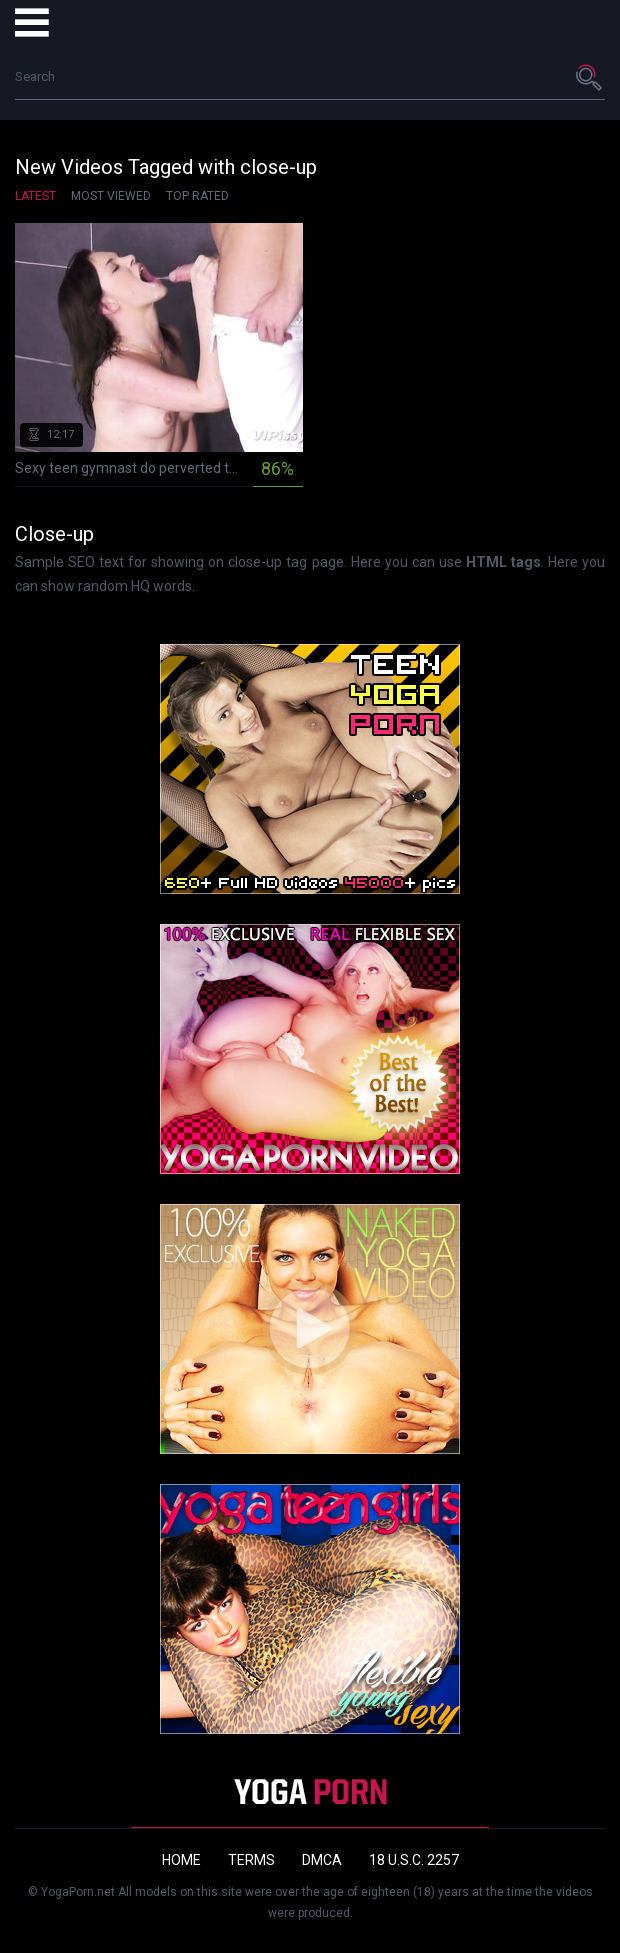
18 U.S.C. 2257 (414, 1860)
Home (181, 1860)
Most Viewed (111, 196)
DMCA (322, 1860)
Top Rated (197, 196)
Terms (251, 1860)
